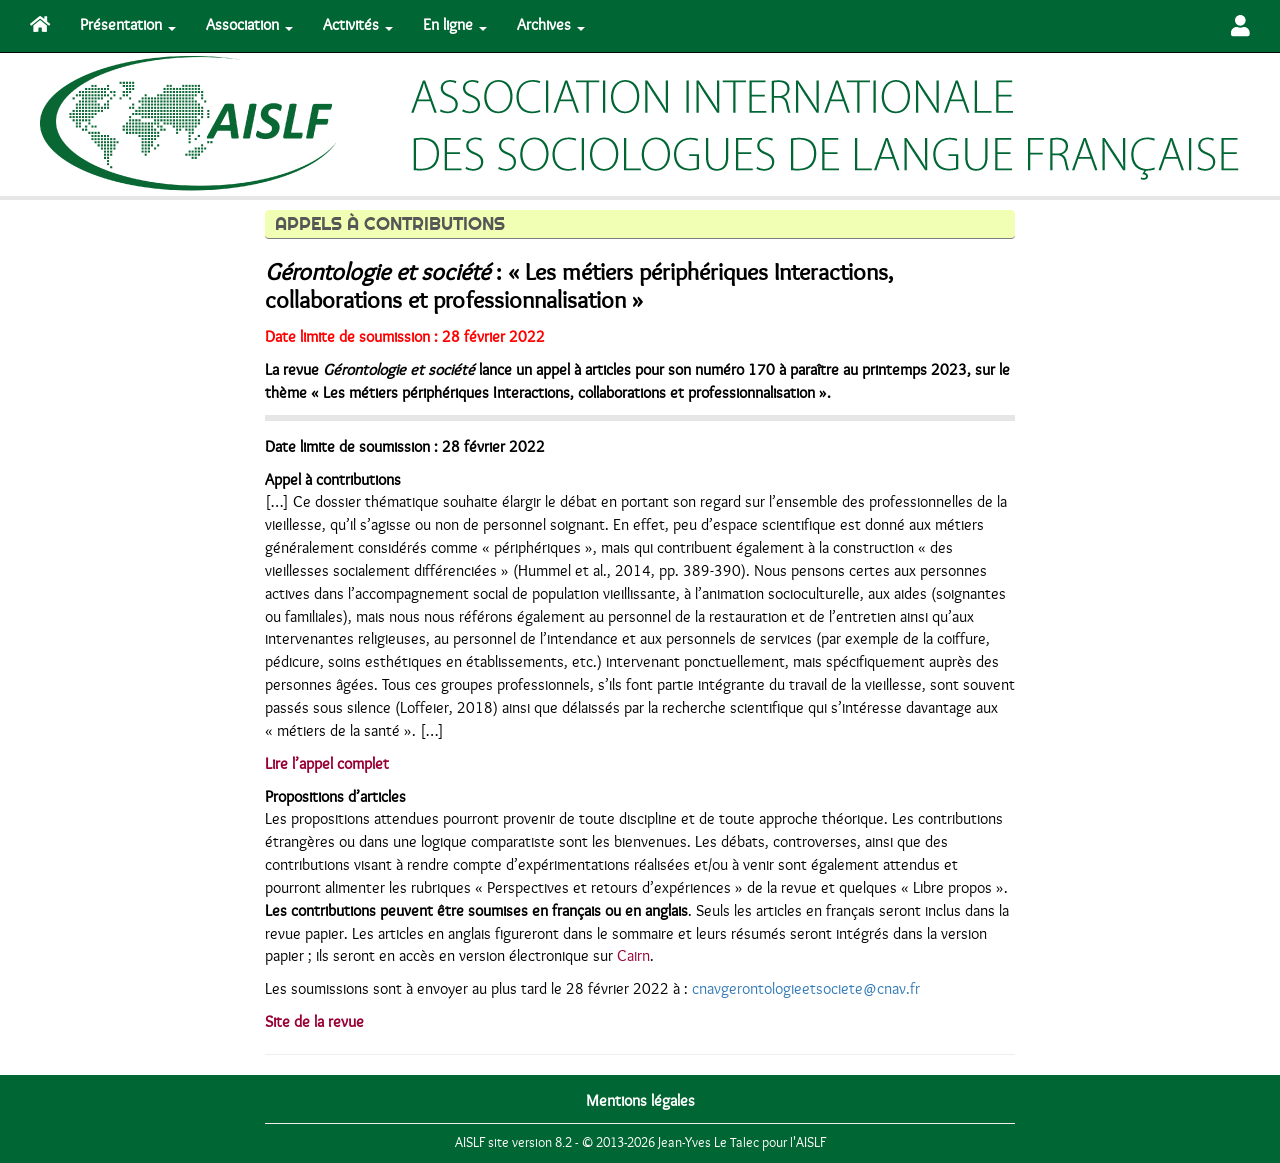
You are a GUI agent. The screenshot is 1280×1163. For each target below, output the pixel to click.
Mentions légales (640, 1101)
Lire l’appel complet (327, 764)
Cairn (633, 956)
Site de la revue (314, 1022)
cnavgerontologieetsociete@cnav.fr (806, 989)
